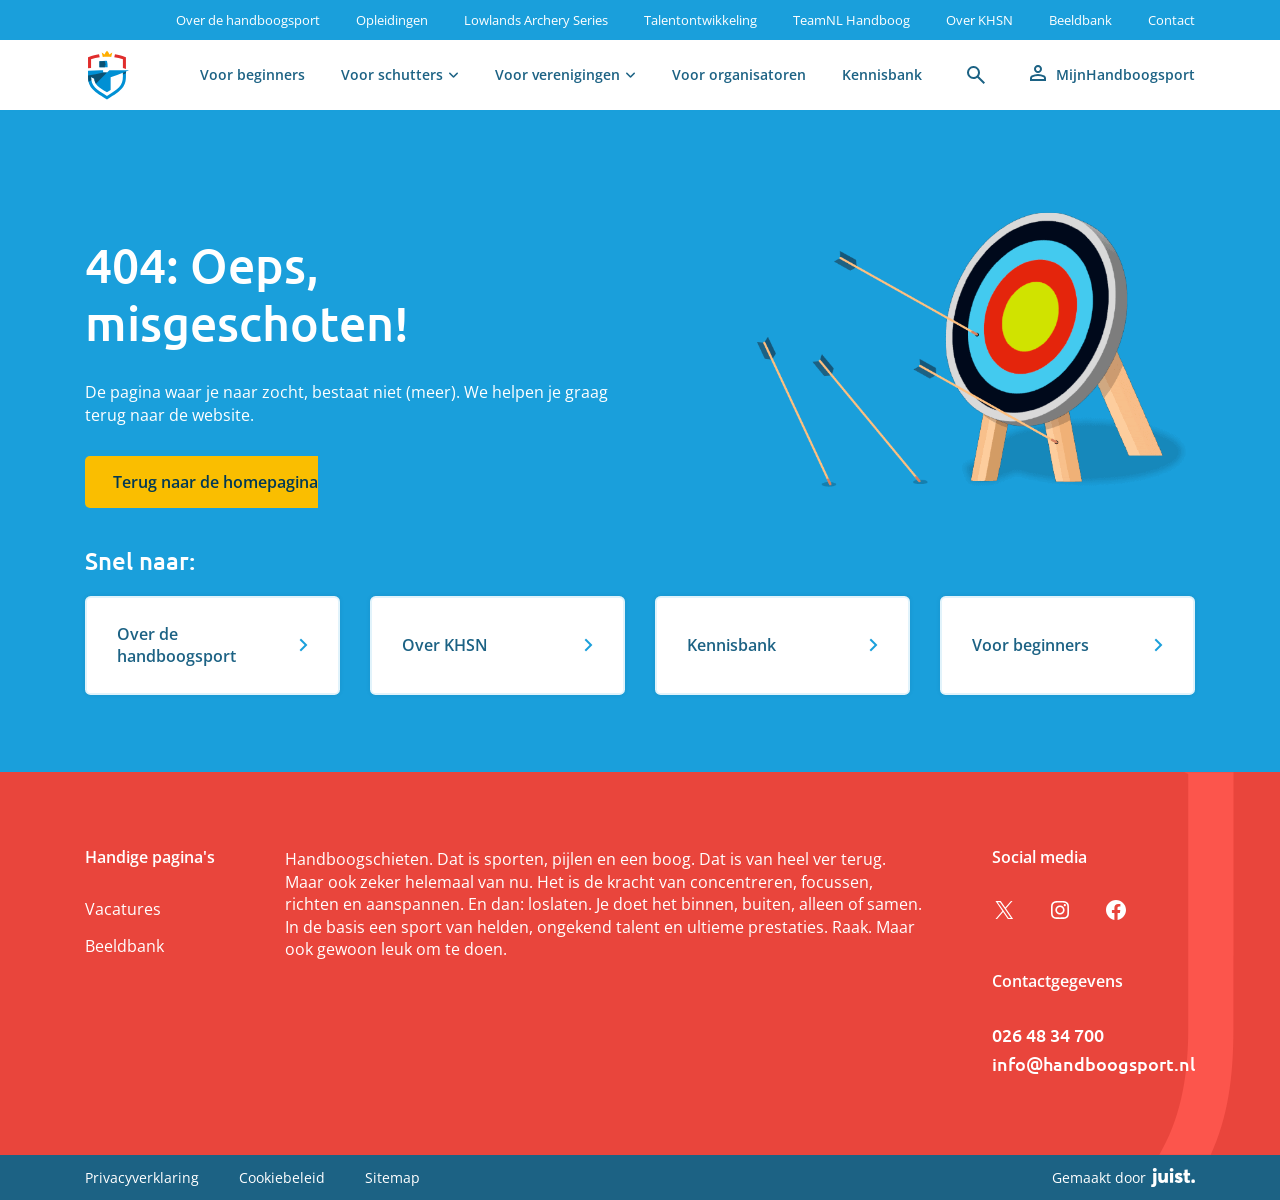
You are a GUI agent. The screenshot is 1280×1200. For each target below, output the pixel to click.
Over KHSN (979, 20)
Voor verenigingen (557, 74)
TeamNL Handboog (851, 20)
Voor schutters (392, 74)
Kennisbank (882, 74)
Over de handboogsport (248, 20)
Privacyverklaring (142, 1177)
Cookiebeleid (282, 1177)
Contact (1171, 20)
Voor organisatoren (739, 74)
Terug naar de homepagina (215, 482)
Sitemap (392, 1177)
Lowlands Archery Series (536, 20)
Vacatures (123, 909)
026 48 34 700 (1048, 1034)
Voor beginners (252, 74)
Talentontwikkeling (700, 20)
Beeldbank (1080, 20)
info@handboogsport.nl (1093, 1063)
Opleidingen (392, 20)
